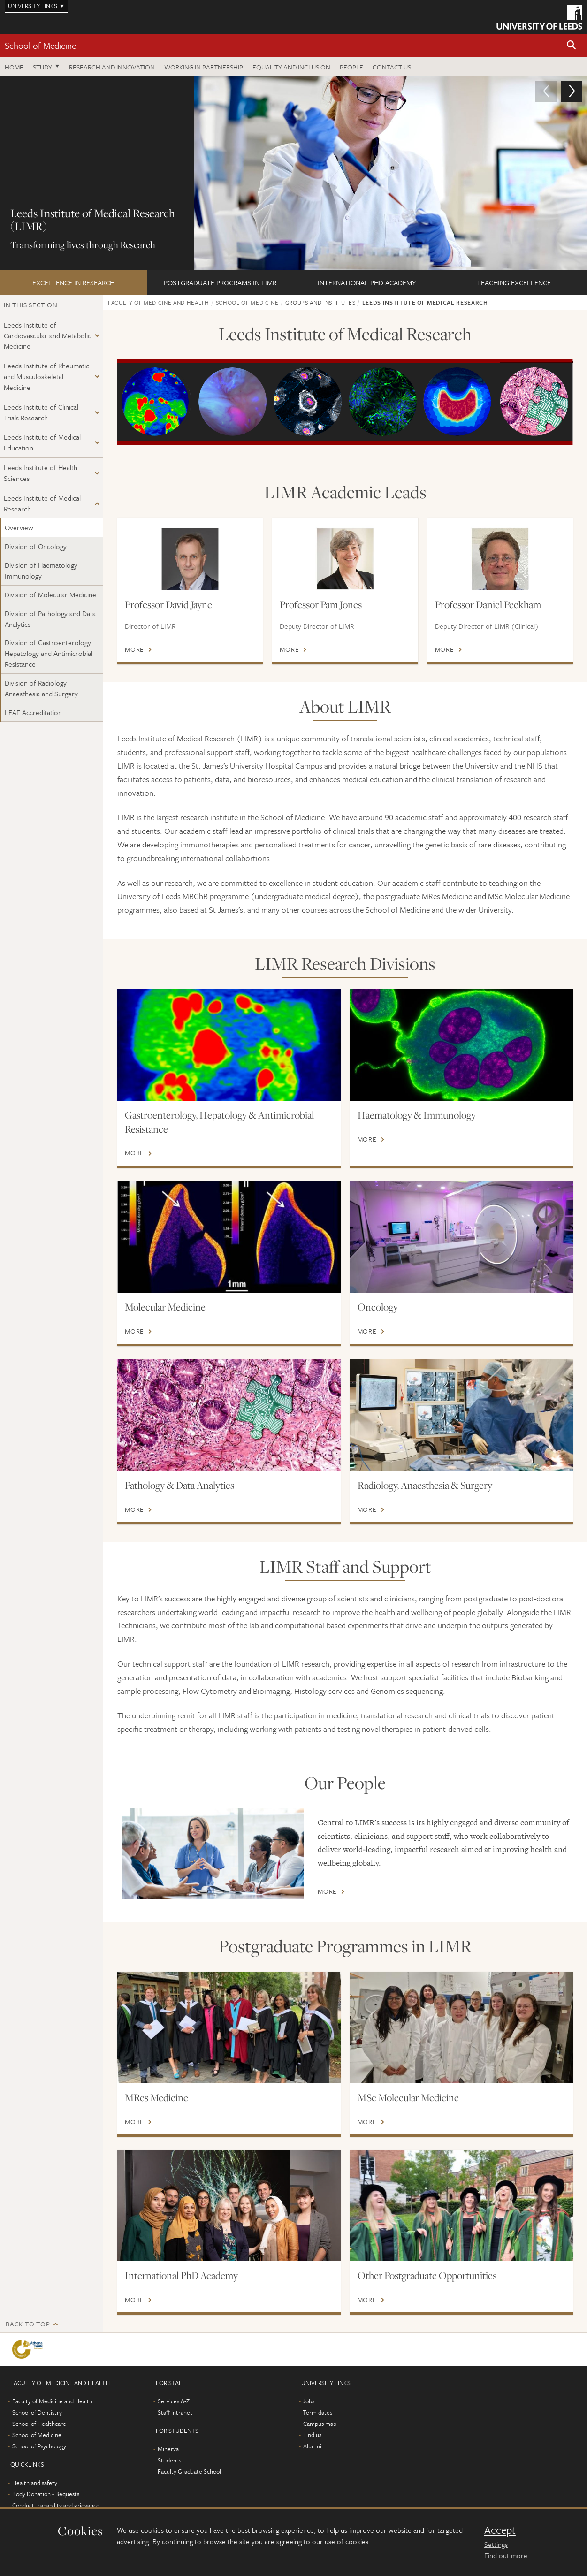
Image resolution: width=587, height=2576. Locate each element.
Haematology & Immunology (417, 1115)
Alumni (312, 2446)
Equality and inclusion (291, 67)
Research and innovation (112, 67)
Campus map (319, 2423)
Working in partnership (203, 67)
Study (42, 67)
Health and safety (34, 2482)
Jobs (308, 2401)
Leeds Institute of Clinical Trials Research (41, 412)
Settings (496, 2544)
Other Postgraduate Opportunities (427, 2275)
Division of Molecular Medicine (50, 594)
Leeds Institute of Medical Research (42, 503)
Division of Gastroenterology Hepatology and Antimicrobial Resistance (48, 653)
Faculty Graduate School (189, 2471)
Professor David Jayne (168, 604)
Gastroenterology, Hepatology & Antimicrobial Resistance (219, 1122)
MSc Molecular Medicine (408, 2097)
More (134, 649)
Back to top (28, 2324)
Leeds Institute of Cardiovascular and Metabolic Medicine (47, 335)
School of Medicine (40, 45)
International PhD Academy (367, 282)
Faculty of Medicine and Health (158, 302)
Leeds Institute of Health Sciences (40, 472)
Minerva (168, 2449)
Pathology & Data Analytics (179, 1485)
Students (169, 2460)
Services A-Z (174, 2401)
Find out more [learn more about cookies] (505, 2555)
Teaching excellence (514, 282)
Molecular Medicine (165, 1307)
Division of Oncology (36, 546)
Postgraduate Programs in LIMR (220, 282)
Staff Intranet (175, 2412)
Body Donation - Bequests (45, 2494)
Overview (19, 527)
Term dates (317, 2412)
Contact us (392, 67)
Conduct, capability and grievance (55, 2505)
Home (14, 67)
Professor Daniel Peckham (488, 604)
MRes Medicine (156, 2097)
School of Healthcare (39, 2423)
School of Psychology (39, 2446)
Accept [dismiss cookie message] (500, 2530)
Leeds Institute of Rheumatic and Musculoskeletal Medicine (46, 376)
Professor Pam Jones (321, 604)
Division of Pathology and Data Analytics (50, 618)
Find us (312, 2434)
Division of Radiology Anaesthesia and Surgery (41, 688)
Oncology (378, 1307)
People (351, 67)
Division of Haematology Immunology (41, 570)
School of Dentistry (37, 2412)
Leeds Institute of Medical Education (42, 442)
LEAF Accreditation (33, 712)
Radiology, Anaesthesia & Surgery (425, 1485)
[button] (571, 45)
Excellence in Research (73, 282)
